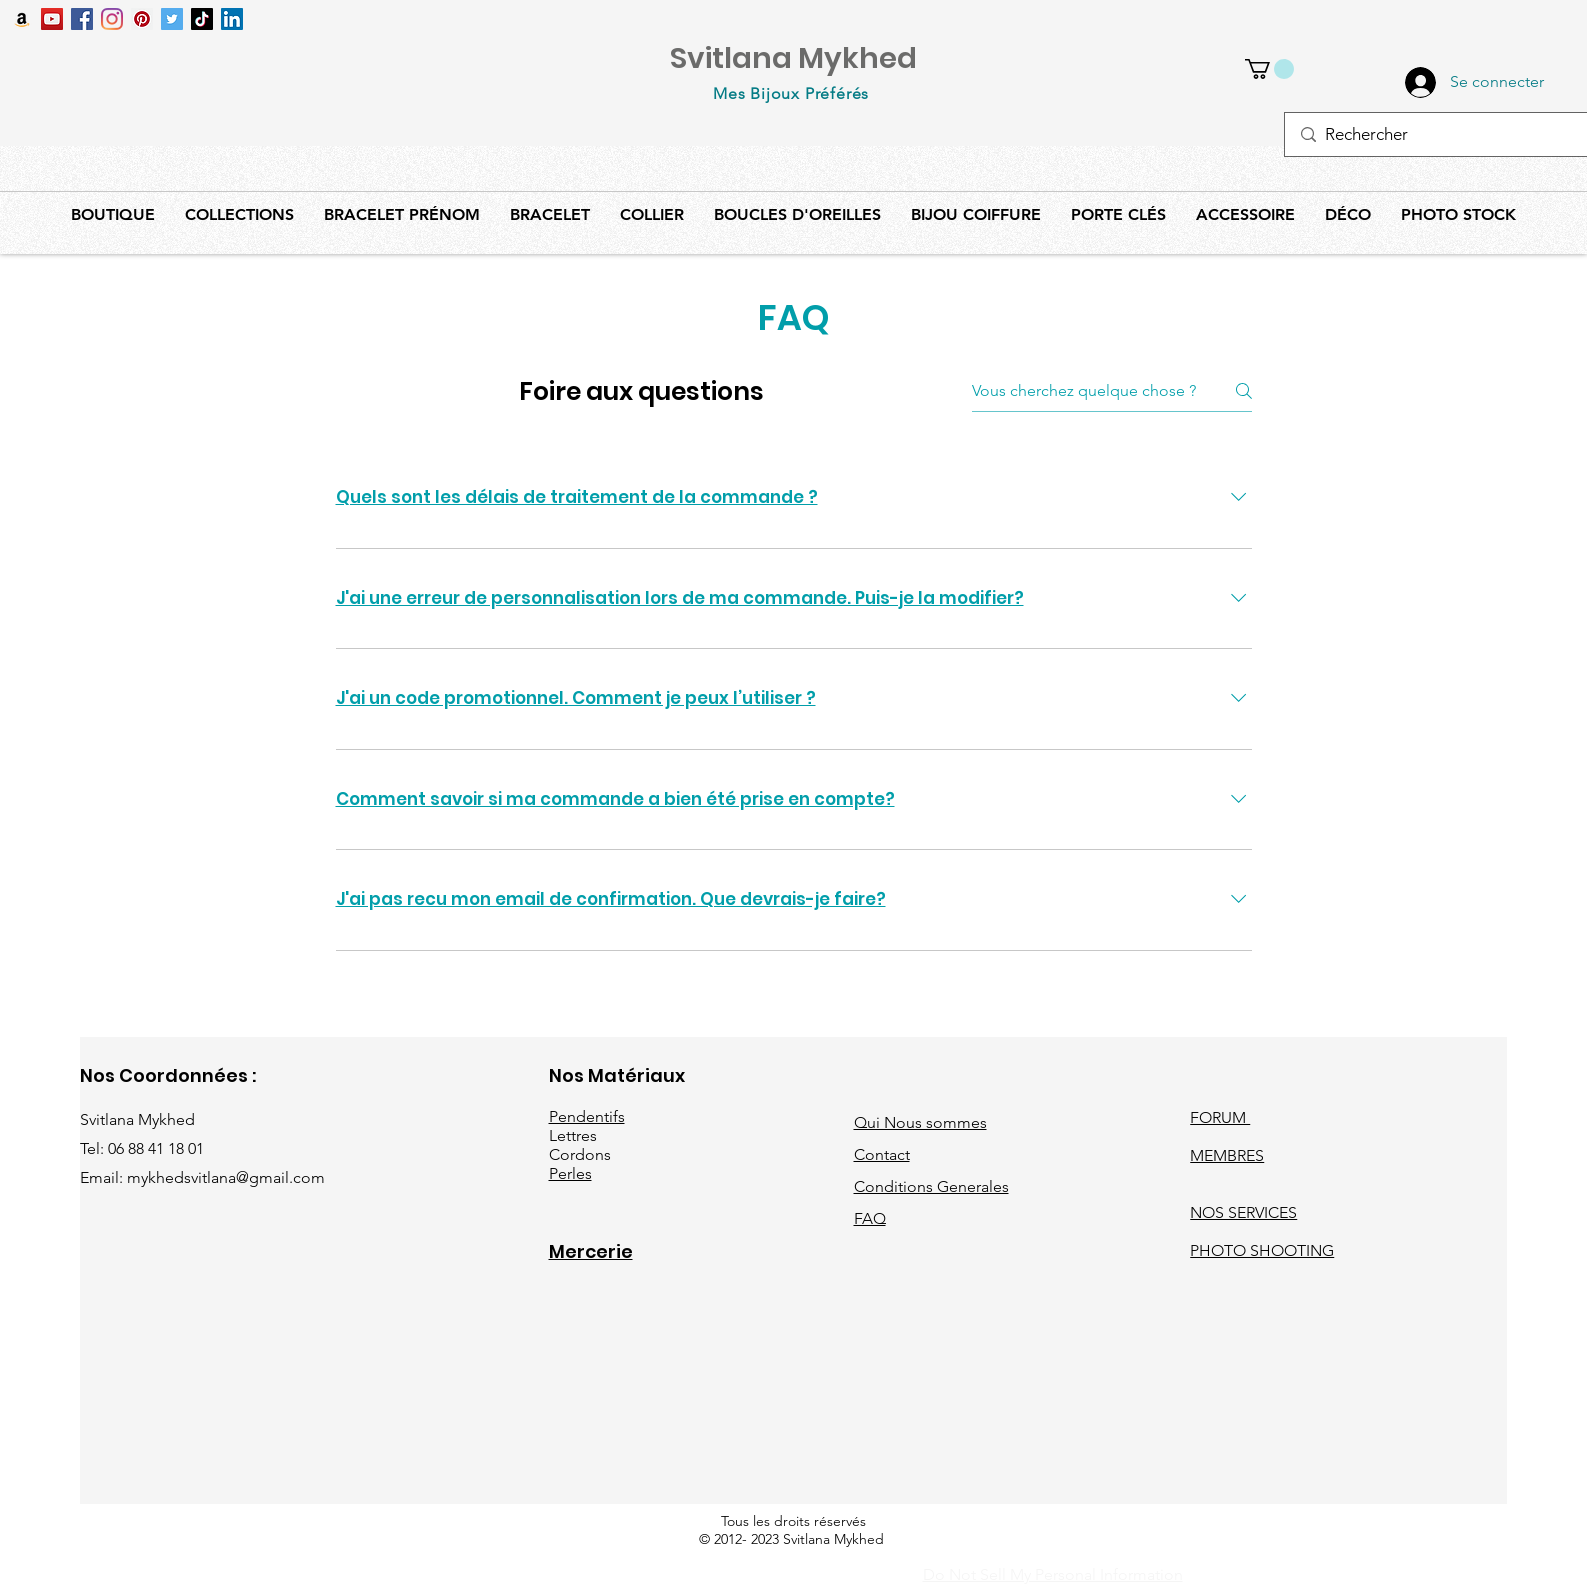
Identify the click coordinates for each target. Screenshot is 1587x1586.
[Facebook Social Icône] (82, 19)
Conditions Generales (931, 1186)
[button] (1269, 69)
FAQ (870, 1218)
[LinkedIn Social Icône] (232, 19)
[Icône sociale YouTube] (52, 19)
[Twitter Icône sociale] (172, 19)
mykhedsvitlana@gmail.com (226, 1177)
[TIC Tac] (202, 19)
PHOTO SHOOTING (1262, 1250)
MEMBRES (1227, 1155)
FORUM (1220, 1117)
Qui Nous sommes (920, 1122)
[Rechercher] (1435, 134)
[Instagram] (112, 19)
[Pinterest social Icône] (142, 19)
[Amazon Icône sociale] (22, 19)
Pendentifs (587, 1116)
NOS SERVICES (1243, 1212)
